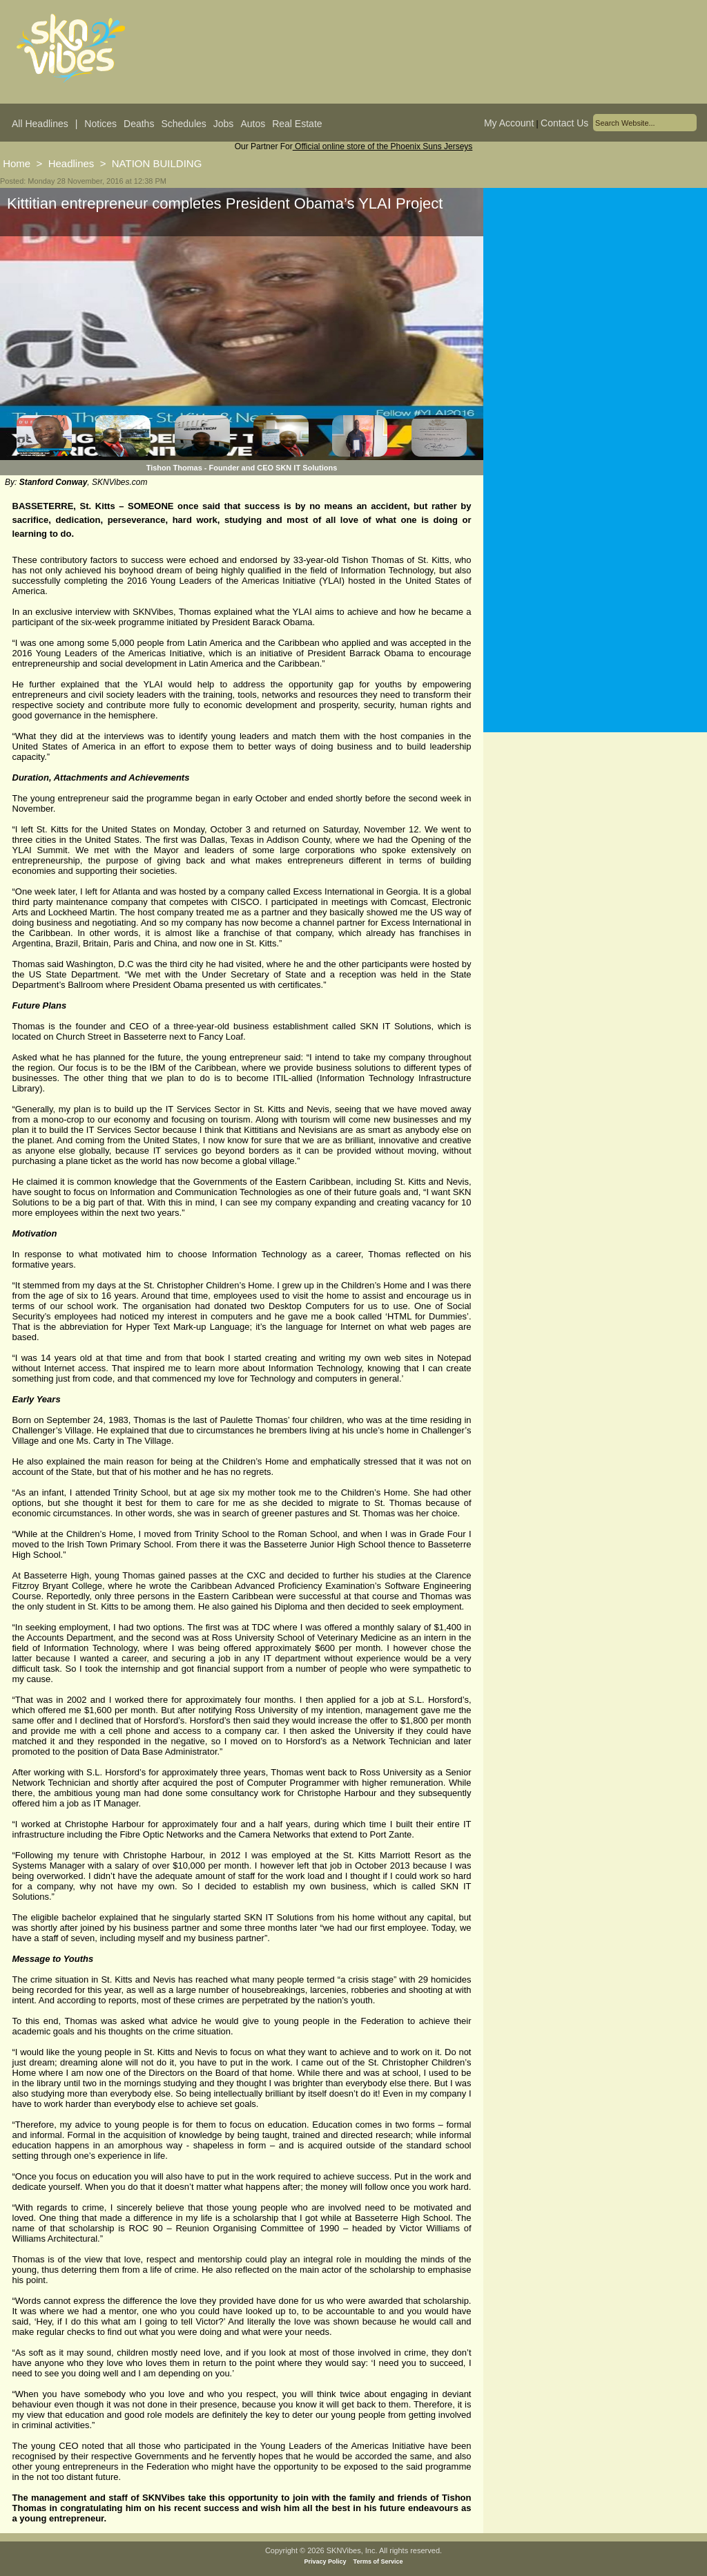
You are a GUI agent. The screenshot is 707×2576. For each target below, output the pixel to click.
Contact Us (564, 122)
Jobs (223, 123)
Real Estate (297, 123)
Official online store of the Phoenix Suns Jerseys (383, 146)
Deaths (139, 123)
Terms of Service (378, 2561)
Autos (252, 123)
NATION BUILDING (157, 163)
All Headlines (40, 123)
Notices (100, 123)
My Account (509, 122)
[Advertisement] (595, 324)
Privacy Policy (325, 2561)
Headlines (71, 163)
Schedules (183, 123)
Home (16, 163)
